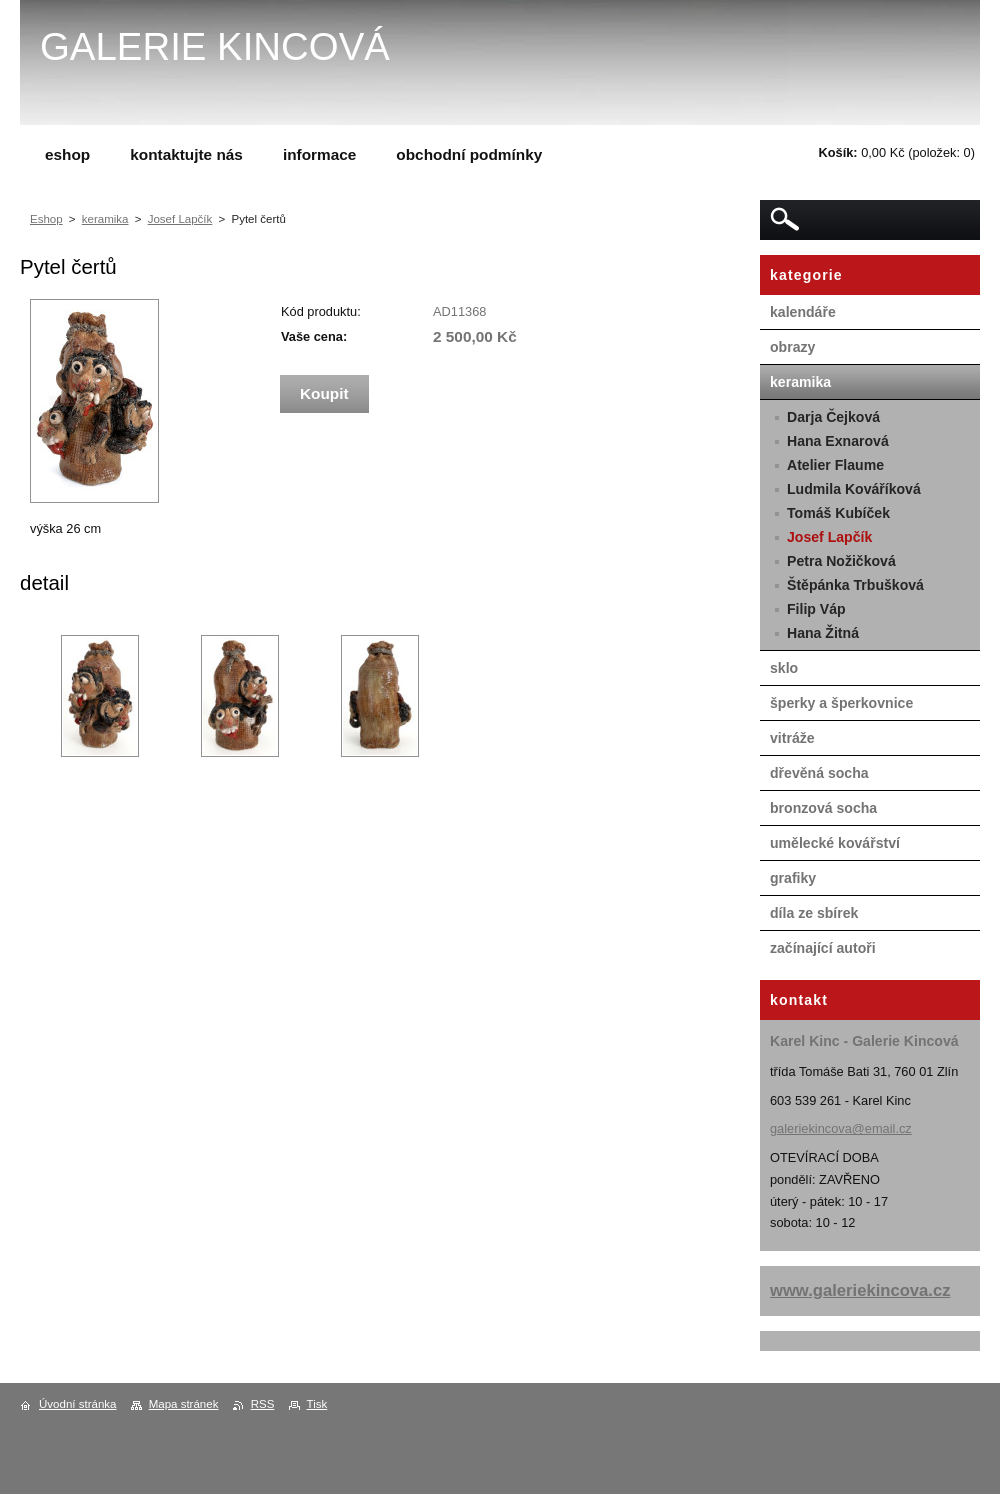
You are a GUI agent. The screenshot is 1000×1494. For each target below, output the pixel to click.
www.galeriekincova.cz (860, 1290)
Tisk (317, 1404)
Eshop (46, 219)
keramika (105, 219)
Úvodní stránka (77, 1404)
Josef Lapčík (180, 219)
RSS (263, 1404)
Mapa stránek (184, 1404)
